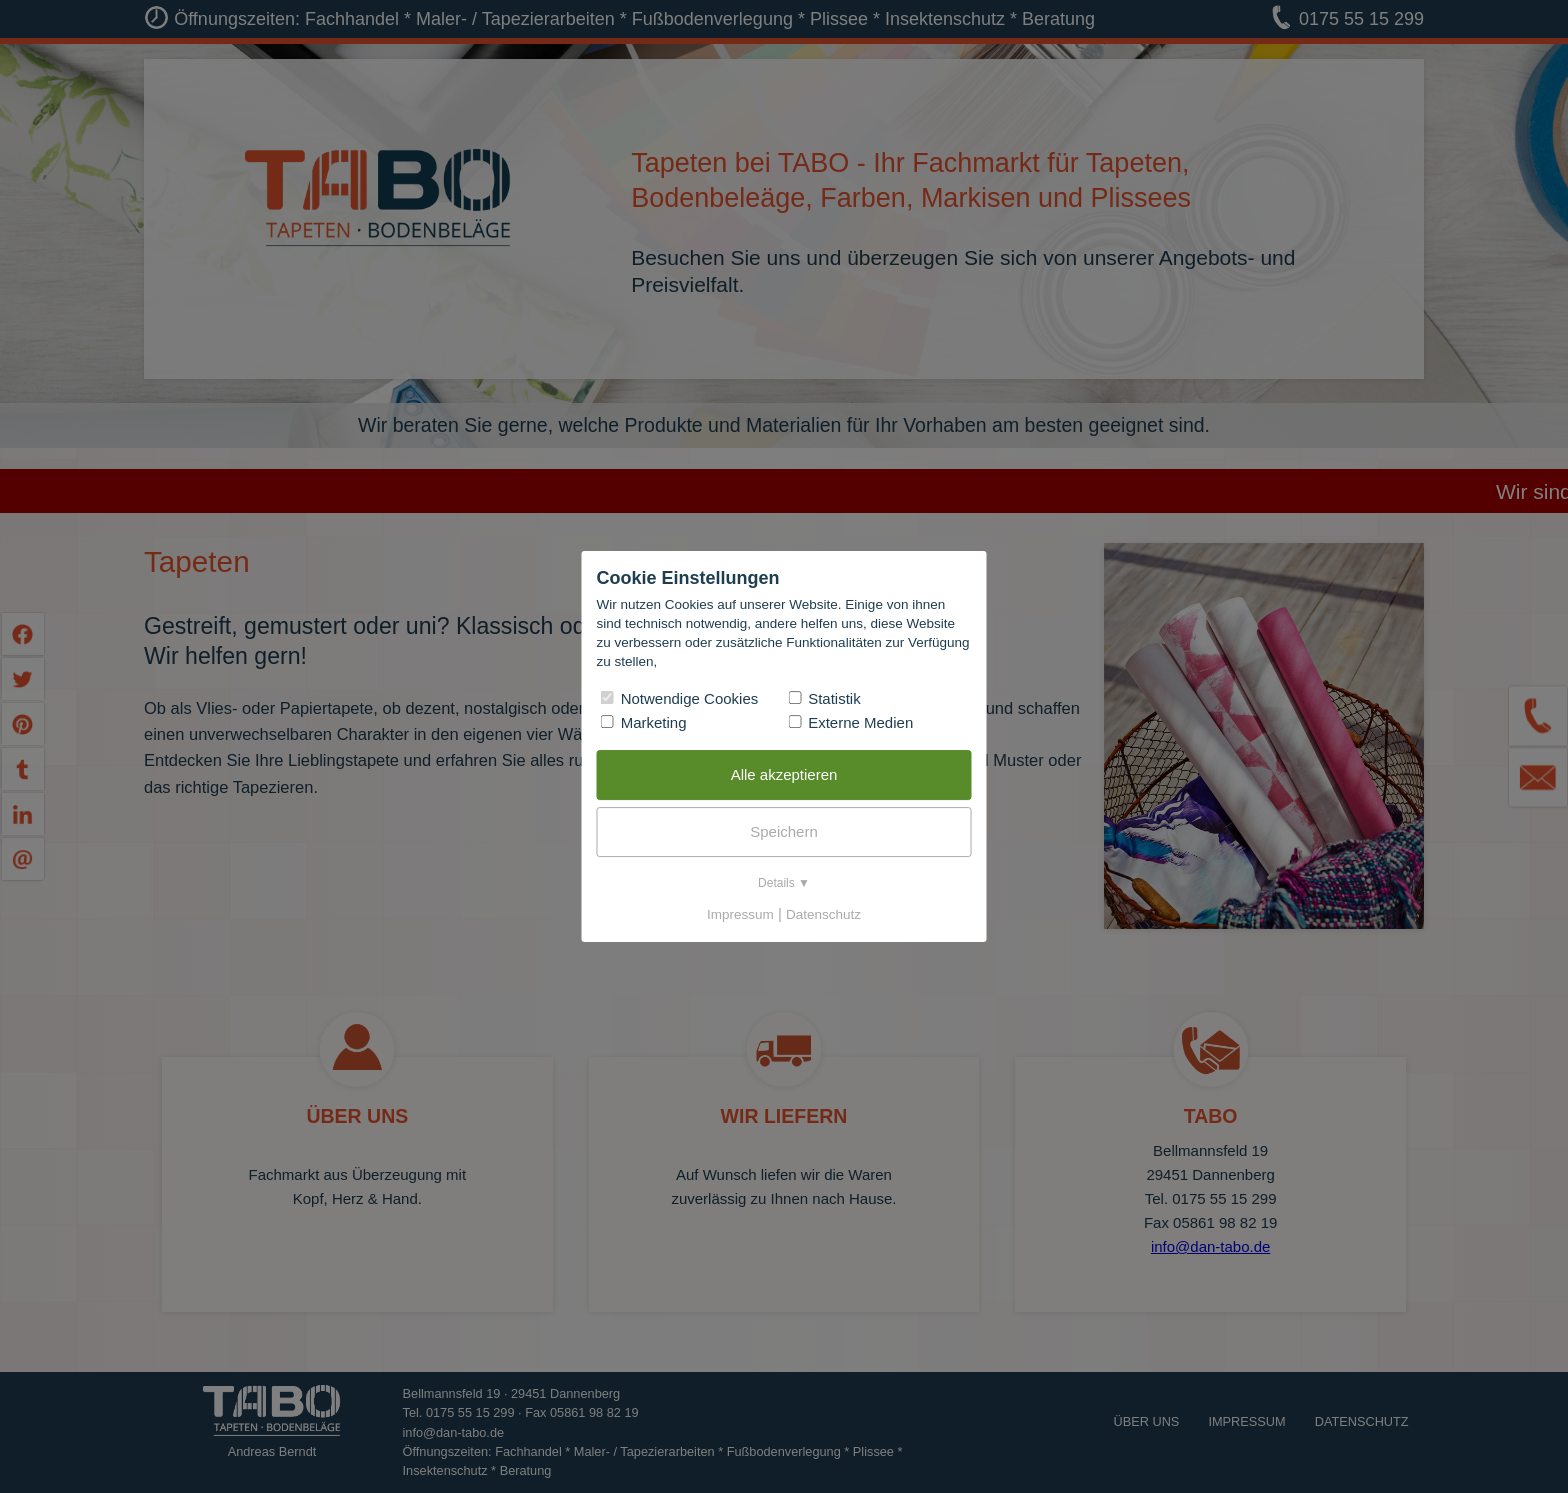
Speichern (784, 831)
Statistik (824, 698)
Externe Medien (850, 722)
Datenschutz (823, 914)
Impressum (740, 914)
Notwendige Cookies (680, 698)
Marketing (644, 722)
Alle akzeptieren (784, 774)
